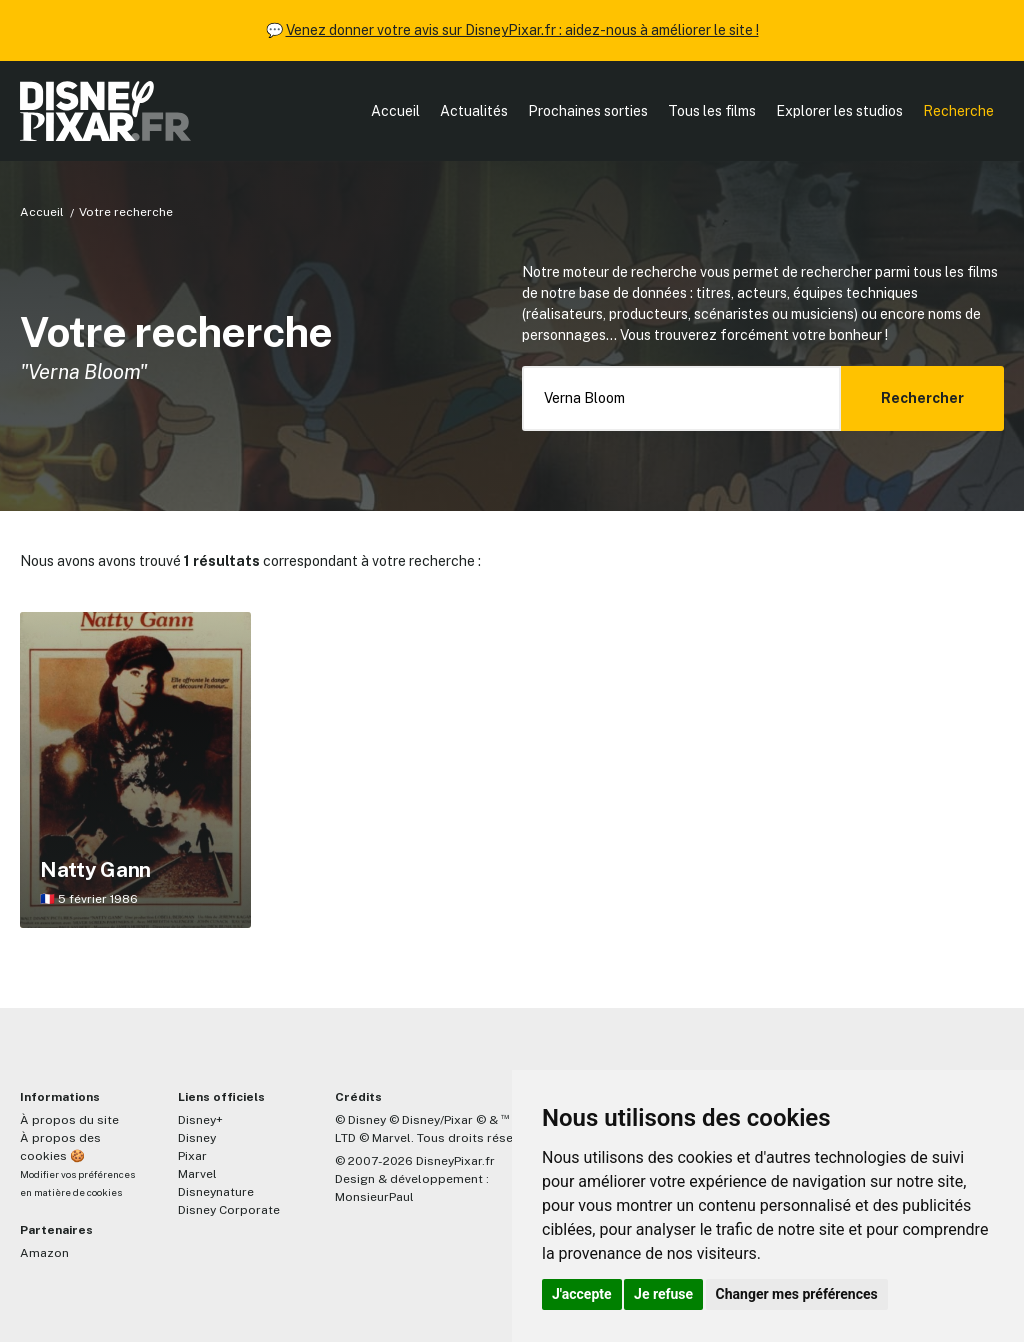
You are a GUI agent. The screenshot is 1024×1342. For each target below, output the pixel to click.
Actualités (474, 111)
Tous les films (712, 111)
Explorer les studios (839, 111)
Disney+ (200, 1120)
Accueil (395, 111)
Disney (197, 1138)
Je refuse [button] (663, 1294)
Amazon (44, 1253)
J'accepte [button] (582, 1294)
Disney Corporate (229, 1210)
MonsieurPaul (374, 1197)
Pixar (192, 1156)
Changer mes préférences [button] (797, 1294)
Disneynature (216, 1192)
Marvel (197, 1174)
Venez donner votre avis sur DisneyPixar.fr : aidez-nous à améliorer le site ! (522, 30)
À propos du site (69, 1120)
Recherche (958, 111)
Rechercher (922, 398)
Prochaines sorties (588, 111)
